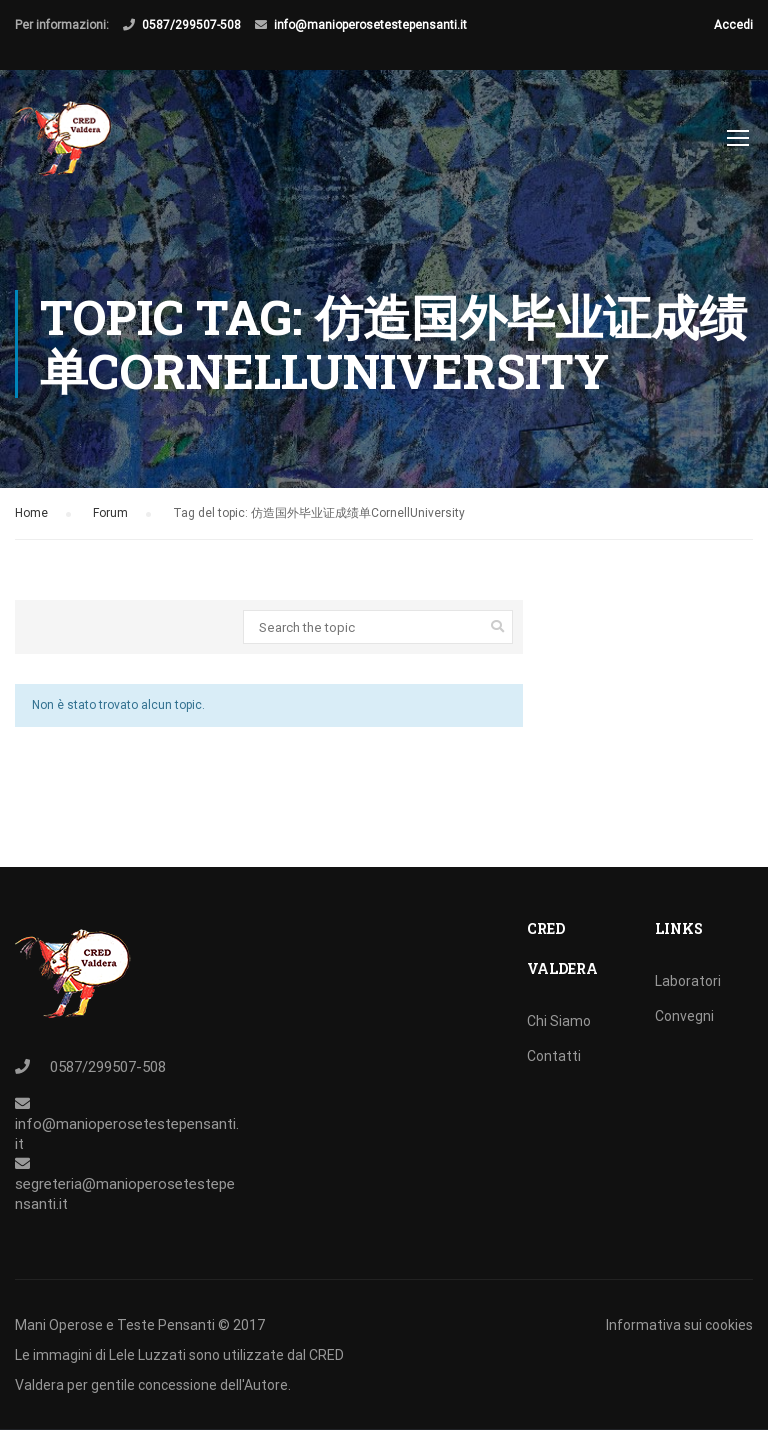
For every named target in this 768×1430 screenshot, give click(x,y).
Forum (110, 518)
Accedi (733, 25)
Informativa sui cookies (679, 1325)
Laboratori (688, 981)
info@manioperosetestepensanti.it (370, 25)
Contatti (554, 1056)
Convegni (684, 1016)
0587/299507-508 (191, 25)
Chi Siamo (559, 1021)
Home (31, 518)
